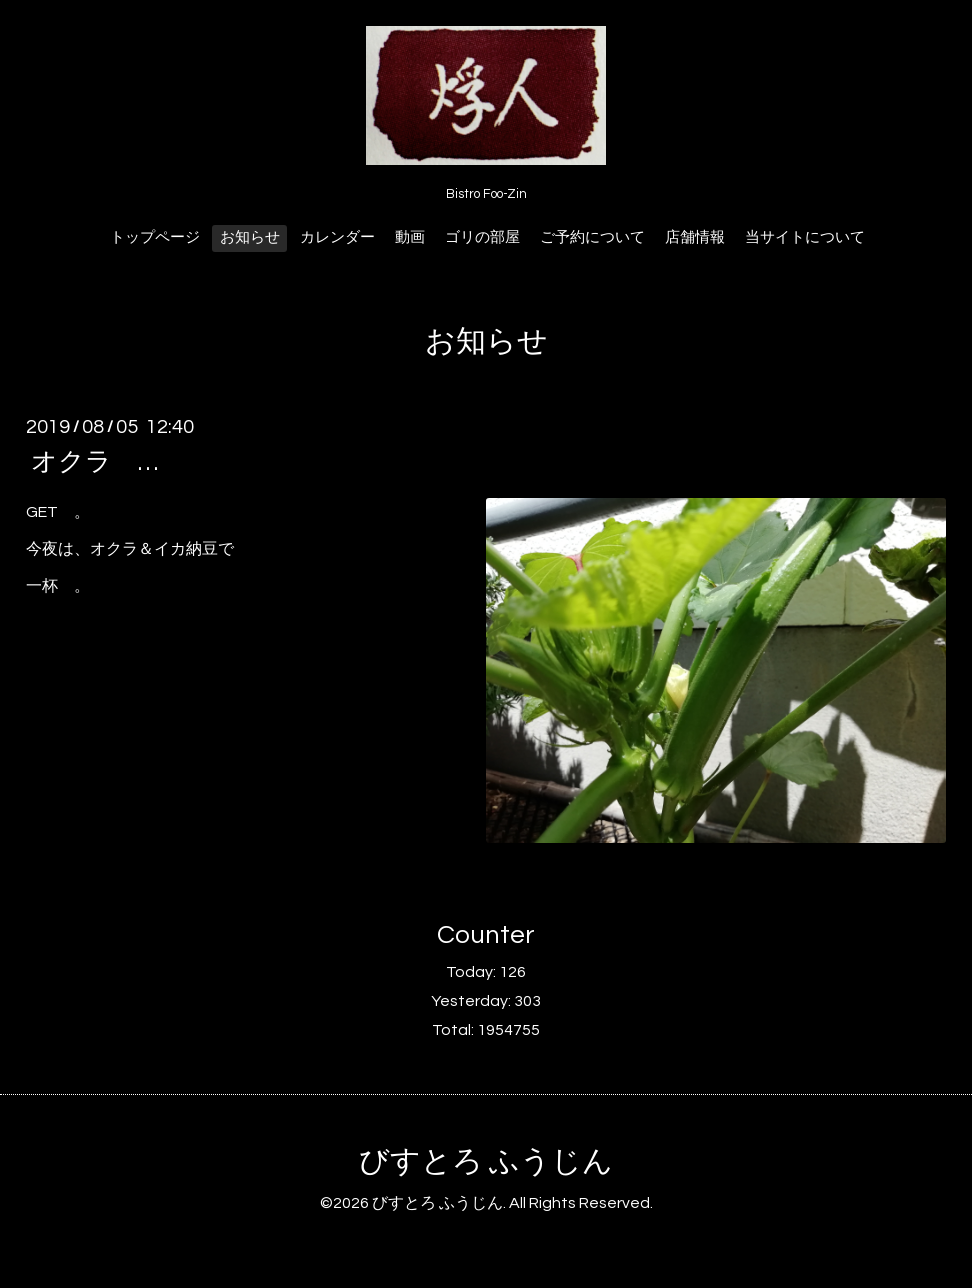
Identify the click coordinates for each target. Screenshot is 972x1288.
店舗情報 (695, 237)
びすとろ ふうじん (486, 1161)
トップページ (155, 237)
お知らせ (250, 237)
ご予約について (592, 237)
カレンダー (337, 237)
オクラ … (107, 462)
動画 (410, 237)
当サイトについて (805, 237)
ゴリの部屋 (482, 237)
